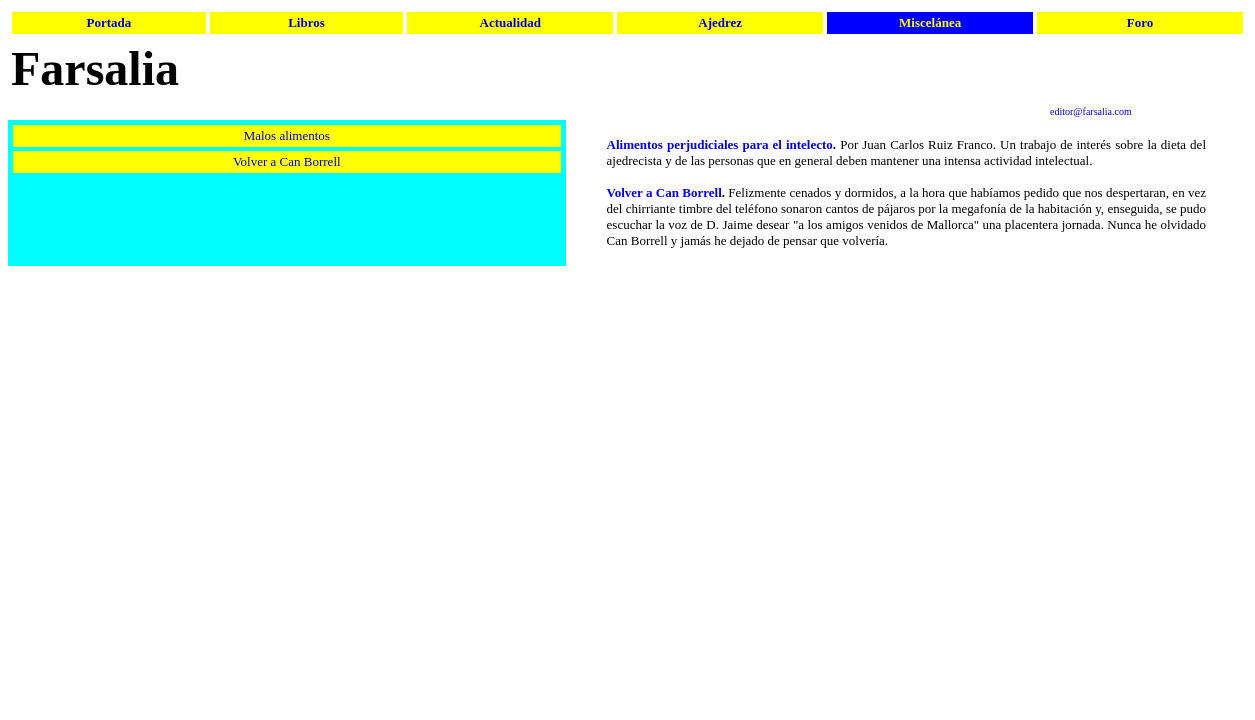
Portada (108, 22)
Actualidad (510, 22)
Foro (1140, 22)
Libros (306, 22)
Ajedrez (720, 22)
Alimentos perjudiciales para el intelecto (720, 144)
